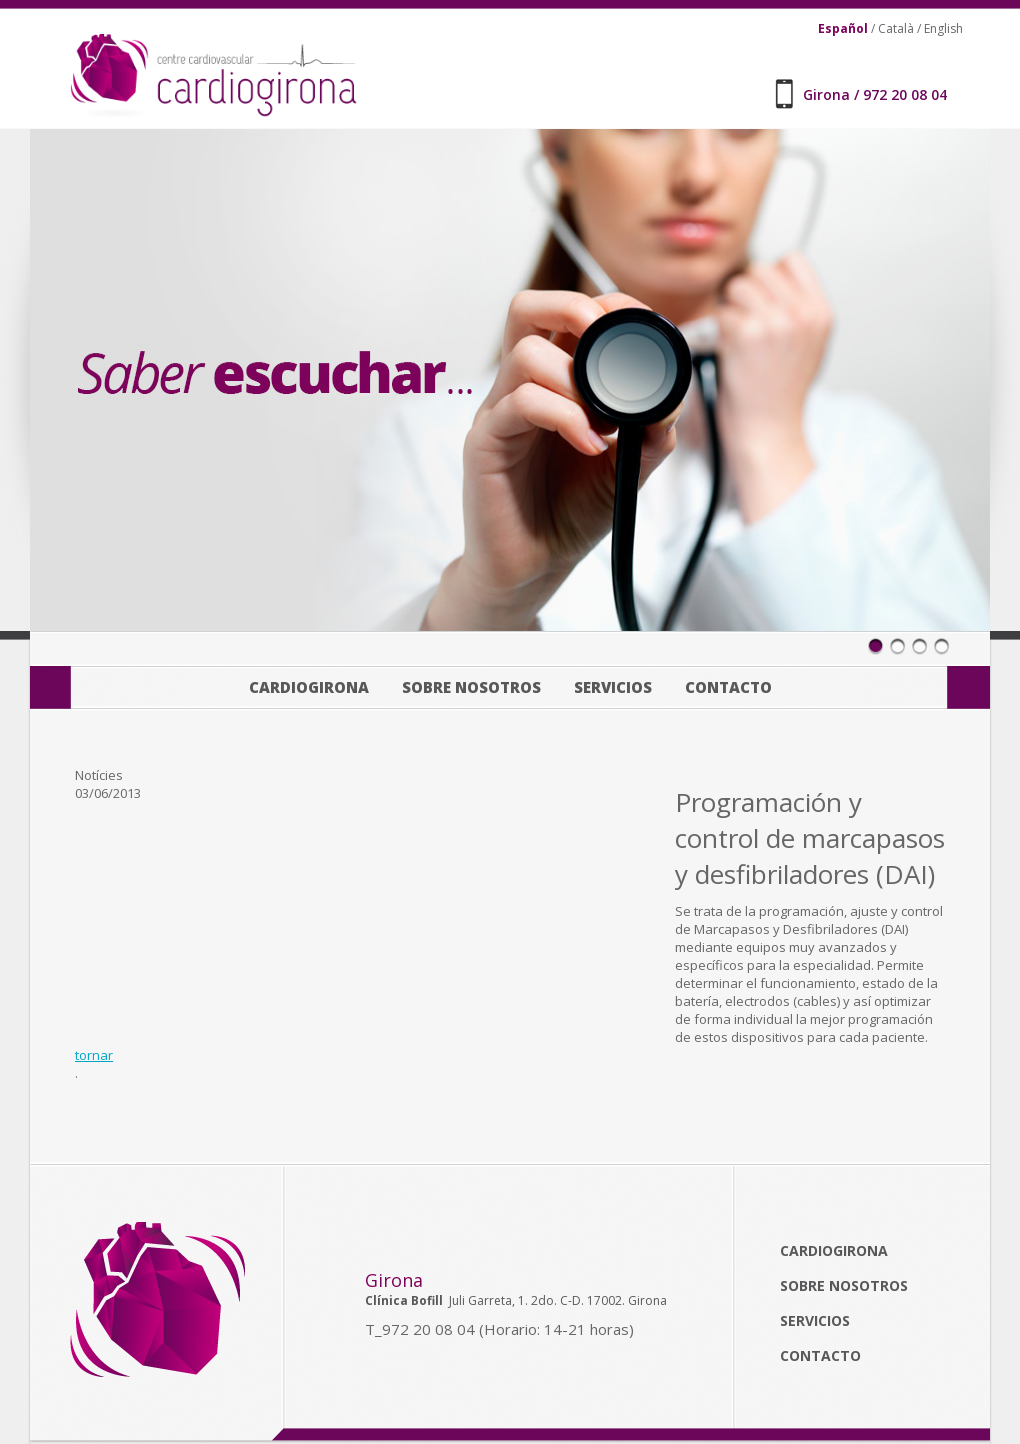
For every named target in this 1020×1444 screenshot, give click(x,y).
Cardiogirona (309, 687)
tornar (94, 1055)
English (943, 28)
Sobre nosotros (471, 687)
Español (843, 28)
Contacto (728, 687)
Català (896, 28)
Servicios (613, 687)
